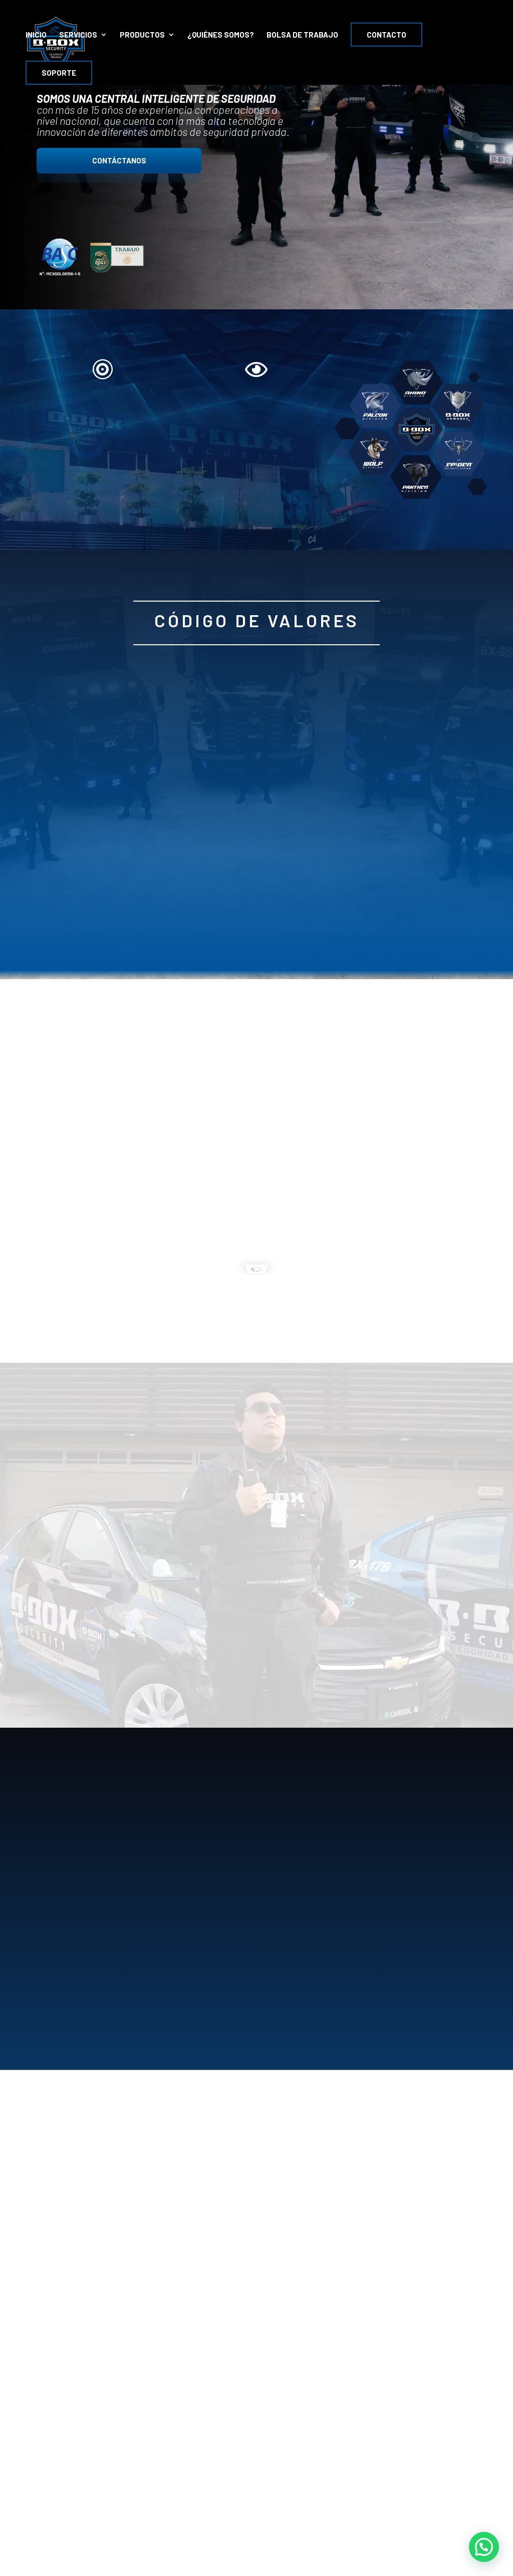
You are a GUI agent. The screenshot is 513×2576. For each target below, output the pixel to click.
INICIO (36, 35)
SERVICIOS (78, 35)
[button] (484, 2547)
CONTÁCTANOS (119, 160)
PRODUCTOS (142, 35)
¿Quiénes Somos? (220, 35)
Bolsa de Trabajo (302, 35)
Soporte (59, 72)
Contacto (386, 34)
